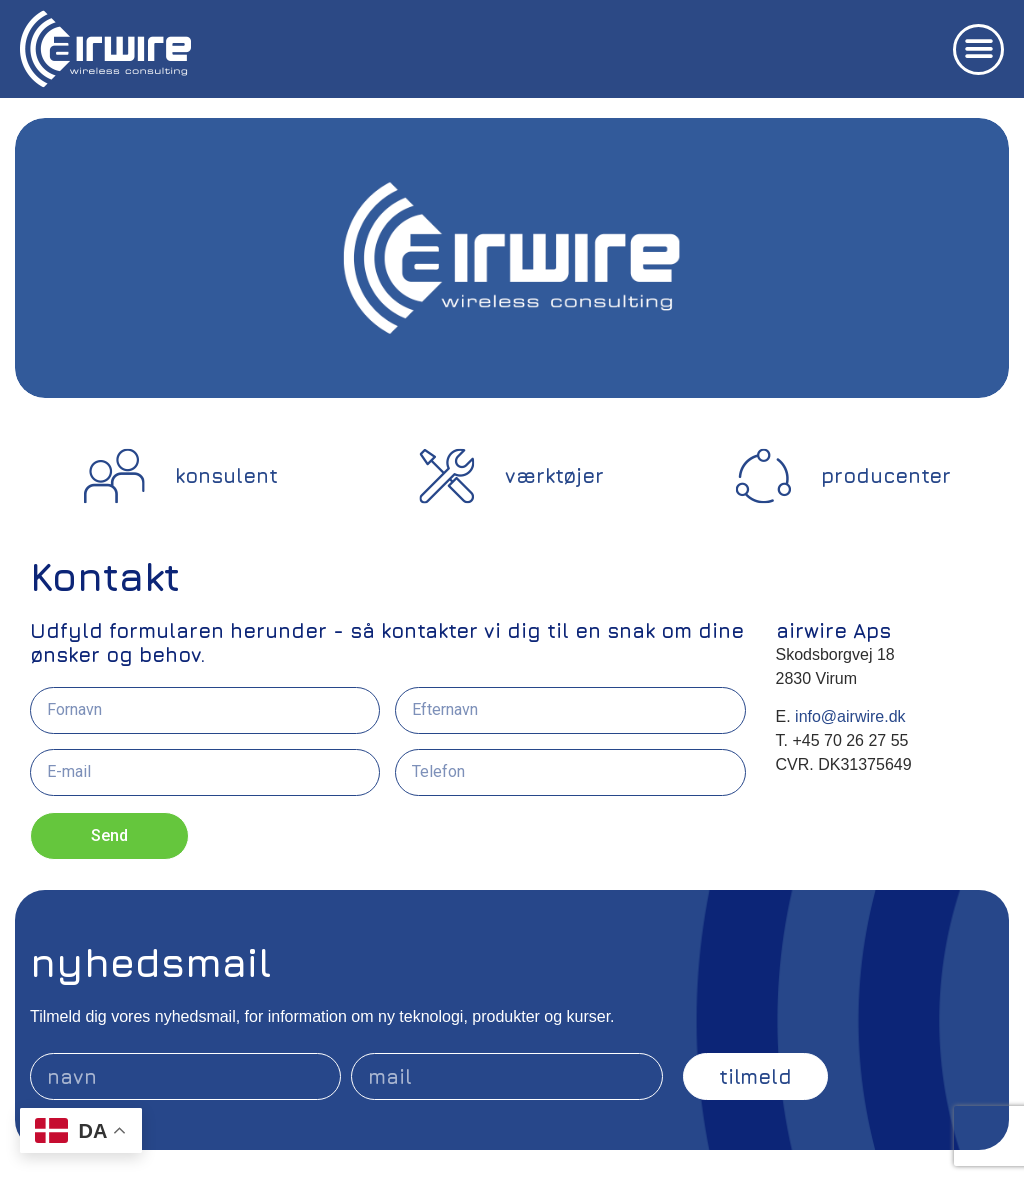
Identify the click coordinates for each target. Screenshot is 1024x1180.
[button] (978, 49)
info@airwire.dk (848, 716)
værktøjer (554, 475)
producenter (886, 475)
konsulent (226, 475)
